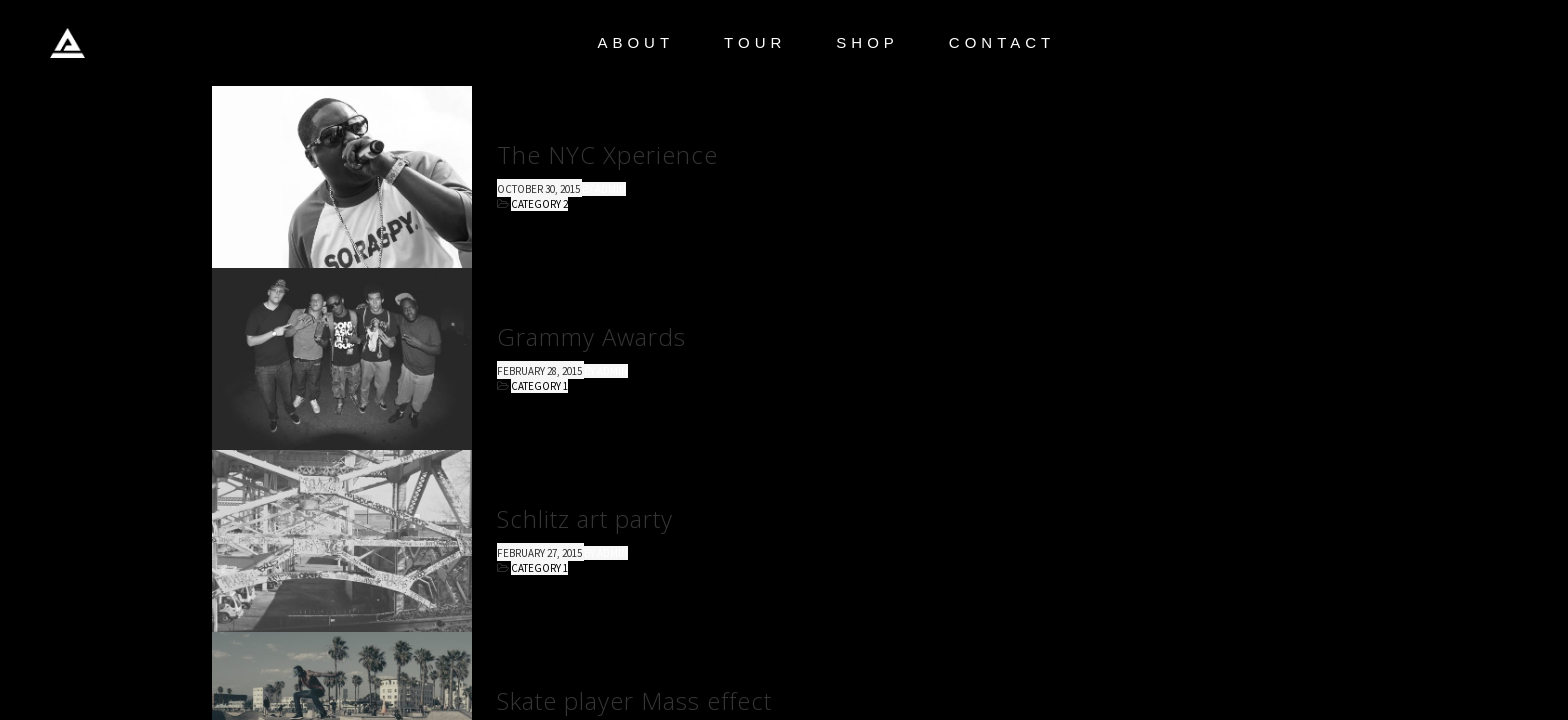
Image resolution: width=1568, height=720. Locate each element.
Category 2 (539, 204)
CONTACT (1002, 42)
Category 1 (539, 386)
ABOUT (635, 42)
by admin (604, 189)
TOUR (755, 42)
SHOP (867, 42)
